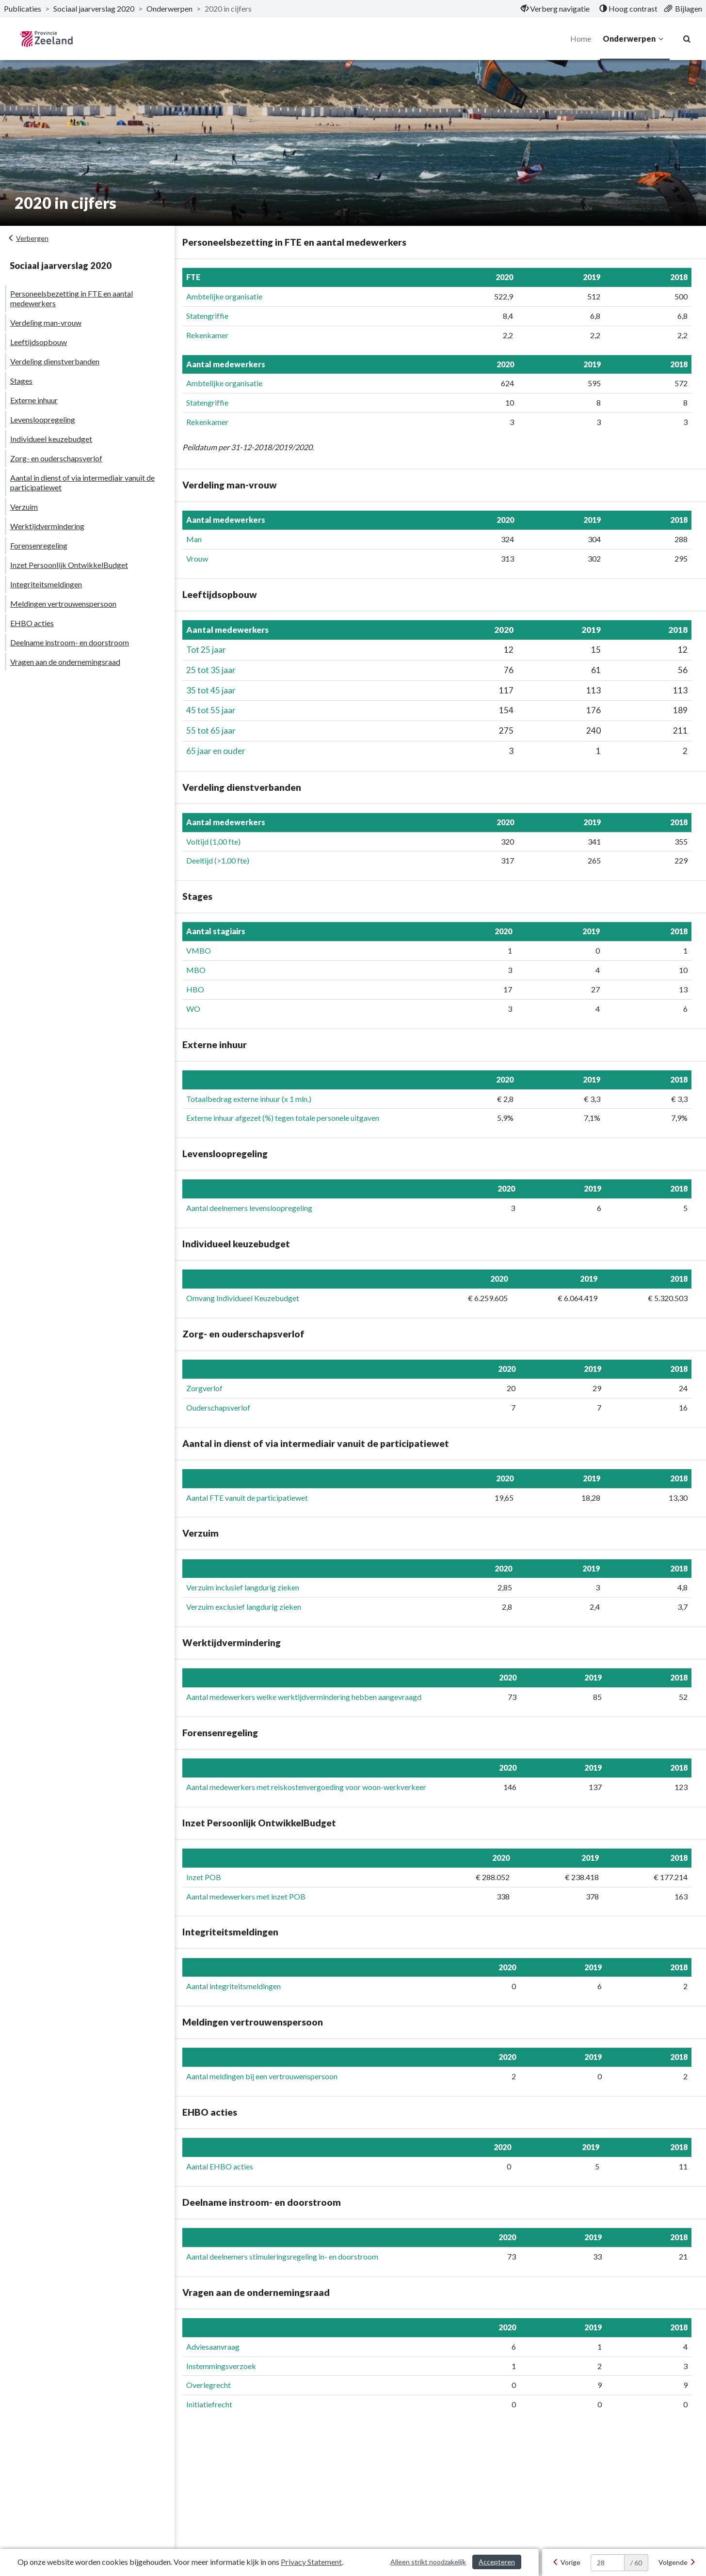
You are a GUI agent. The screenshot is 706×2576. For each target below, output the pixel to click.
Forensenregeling (38, 545)
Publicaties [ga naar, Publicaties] (22, 8)
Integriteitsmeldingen (46, 584)
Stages (21, 380)
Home (580, 38)
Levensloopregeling (42, 419)
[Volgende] (677, 2562)
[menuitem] (555, 8)
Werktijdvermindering (47, 526)
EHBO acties (32, 623)
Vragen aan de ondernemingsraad (65, 661)
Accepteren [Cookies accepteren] (497, 2562)
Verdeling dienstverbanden (54, 361)
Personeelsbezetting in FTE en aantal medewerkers (71, 298)
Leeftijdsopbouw (38, 341)
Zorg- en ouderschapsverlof (56, 458)
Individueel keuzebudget (51, 438)
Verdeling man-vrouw (45, 322)
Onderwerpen (634, 39)
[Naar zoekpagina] (686, 38)
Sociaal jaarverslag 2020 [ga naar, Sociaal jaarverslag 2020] (93, 8)
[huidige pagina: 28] (608, 2562)
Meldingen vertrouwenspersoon (63, 603)
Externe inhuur (34, 400)
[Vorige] (566, 2562)
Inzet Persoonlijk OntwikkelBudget (69, 564)
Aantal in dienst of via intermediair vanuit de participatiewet (82, 482)
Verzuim (24, 506)
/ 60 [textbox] (636, 2563)
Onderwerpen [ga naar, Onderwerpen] (169, 8)
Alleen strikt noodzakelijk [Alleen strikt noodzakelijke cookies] (428, 2562)
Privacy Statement (311, 2561)
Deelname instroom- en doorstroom (69, 642)
